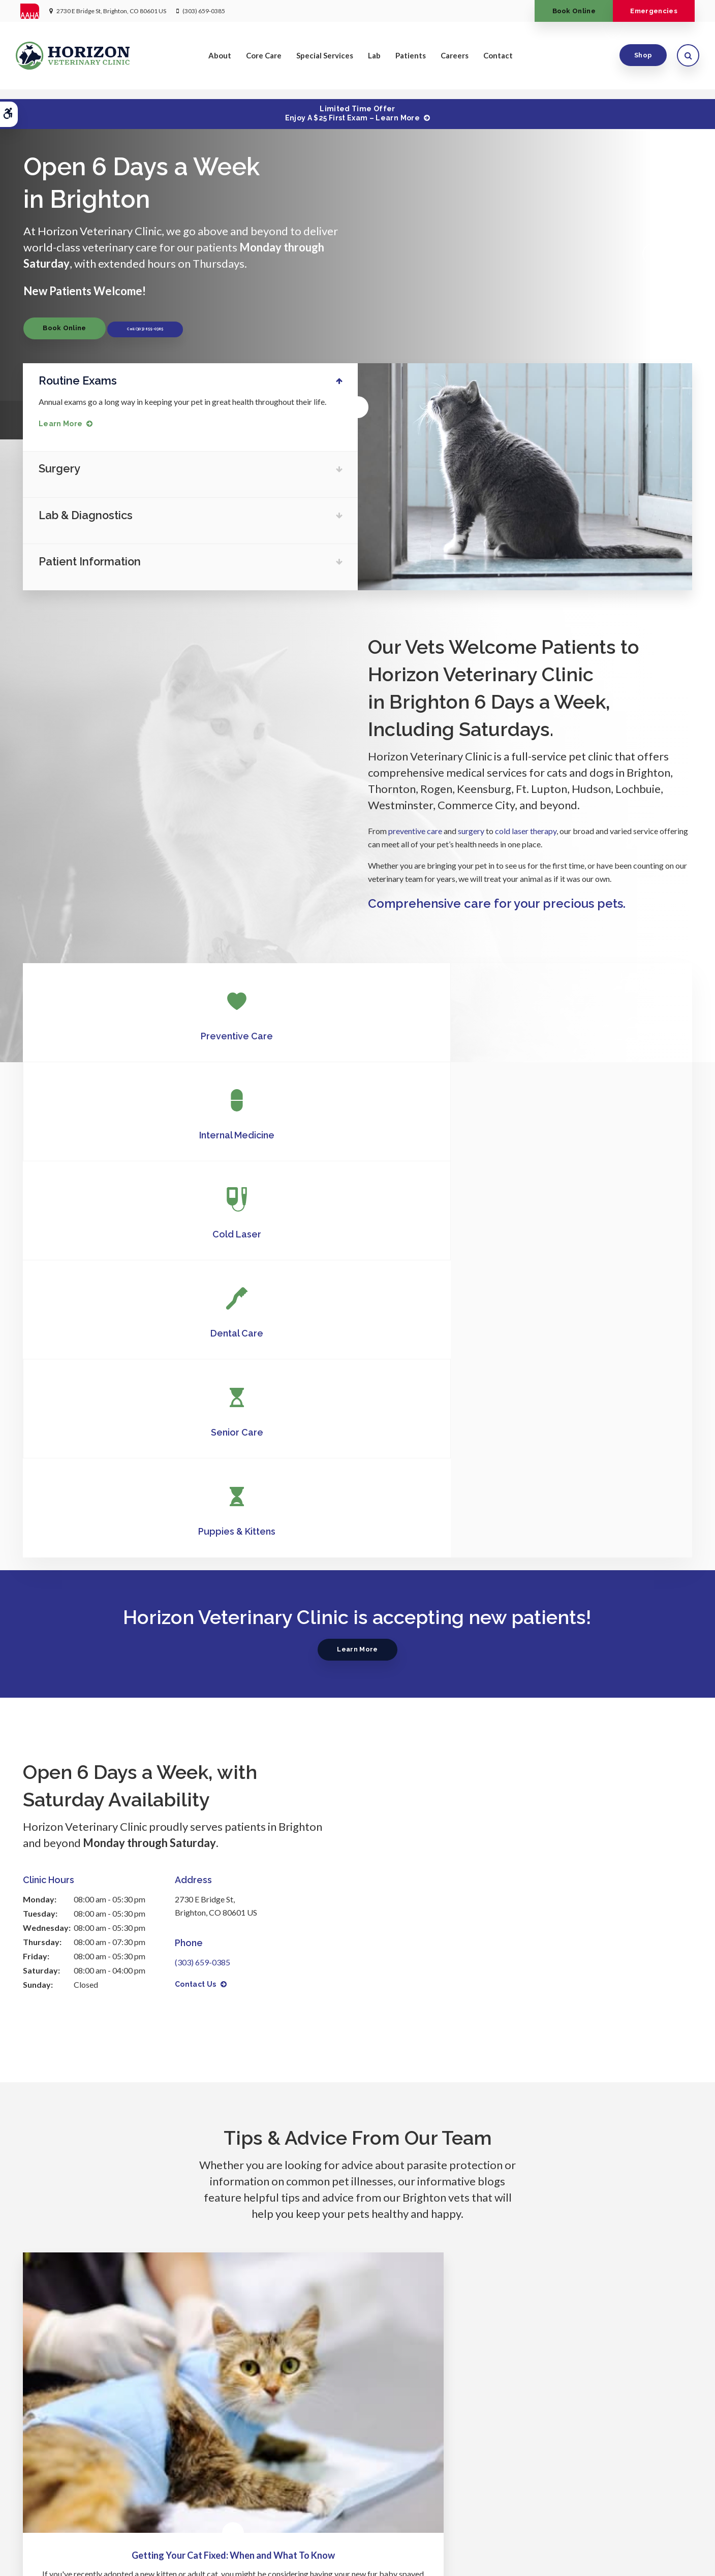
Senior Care (357, 1132)
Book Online (558, 11)
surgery (471, 828)
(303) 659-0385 (203, 11)
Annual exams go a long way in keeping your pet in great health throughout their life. (187, 401)
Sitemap (219, 2553)
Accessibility (87, 2553)
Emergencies (648, 11)
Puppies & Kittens (580, 1132)
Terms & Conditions (141, 2553)
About (219, 60)
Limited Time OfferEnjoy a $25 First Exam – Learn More (352, 113)
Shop (638, 60)
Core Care (264, 60)
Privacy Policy (41, 2553)
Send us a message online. (580, 2433)
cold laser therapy (525, 828)
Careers (455, 60)
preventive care (415, 828)
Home (224, 2502)
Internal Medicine (357, 1033)
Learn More (65, 423)
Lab (374, 60)
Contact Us (195, 1585)
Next (681, 253)
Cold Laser (580, 1033)
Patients (410, 60)
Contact (498, 60)
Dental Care (134, 1132)
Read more (122, 2114)
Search (188, 2553)
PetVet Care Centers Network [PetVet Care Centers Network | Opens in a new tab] (650, 2563)
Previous (649, 253)
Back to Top (38, 2563)
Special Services (324, 60)
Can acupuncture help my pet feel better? (357, 2015)
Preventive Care (134, 1033)
